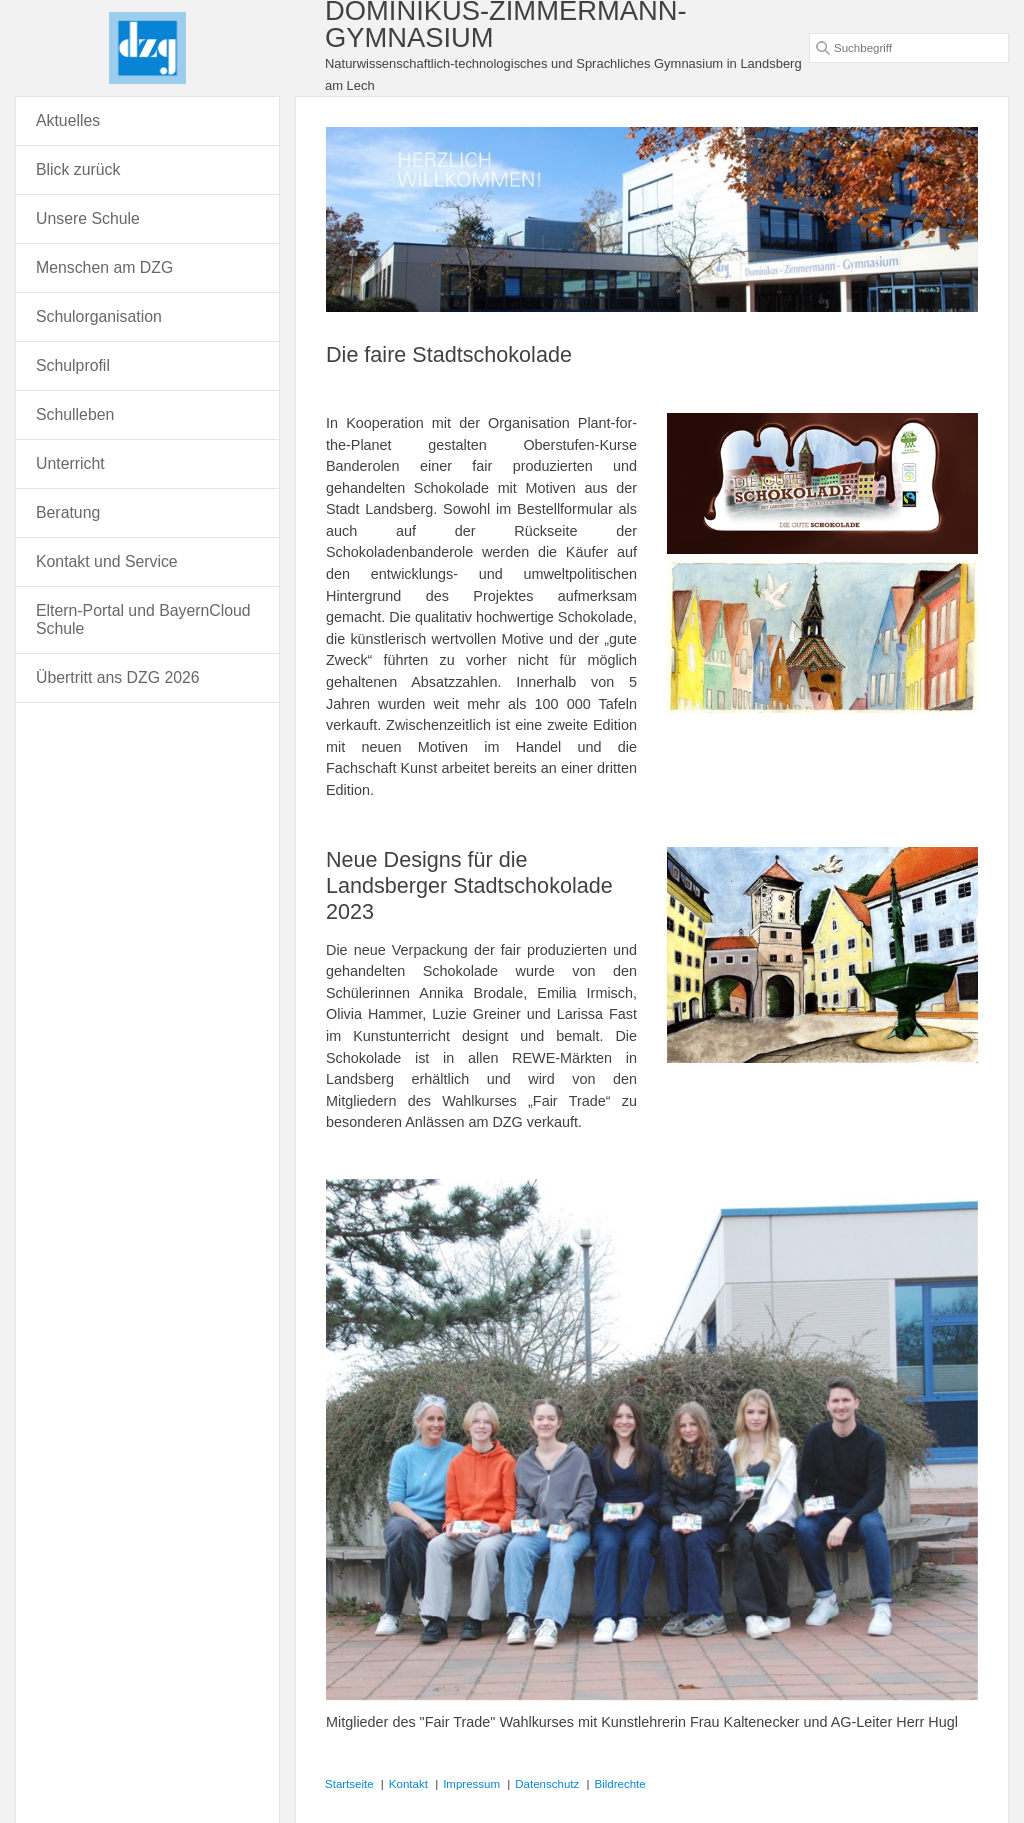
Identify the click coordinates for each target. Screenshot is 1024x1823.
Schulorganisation (99, 316)
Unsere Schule (88, 218)
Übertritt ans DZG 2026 (118, 677)
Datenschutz (547, 1784)
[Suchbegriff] (909, 48)
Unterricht (70, 463)
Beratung (68, 512)
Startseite (349, 1784)
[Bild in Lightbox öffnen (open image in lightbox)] (822, 483)
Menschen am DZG (104, 267)
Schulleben (75, 414)
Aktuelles (68, 120)
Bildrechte (620, 1784)
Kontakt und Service (107, 561)
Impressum (471, 1784)
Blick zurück (78, 169)
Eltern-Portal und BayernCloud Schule (143, 619)
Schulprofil (73, 365)
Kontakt (408, 1784)
